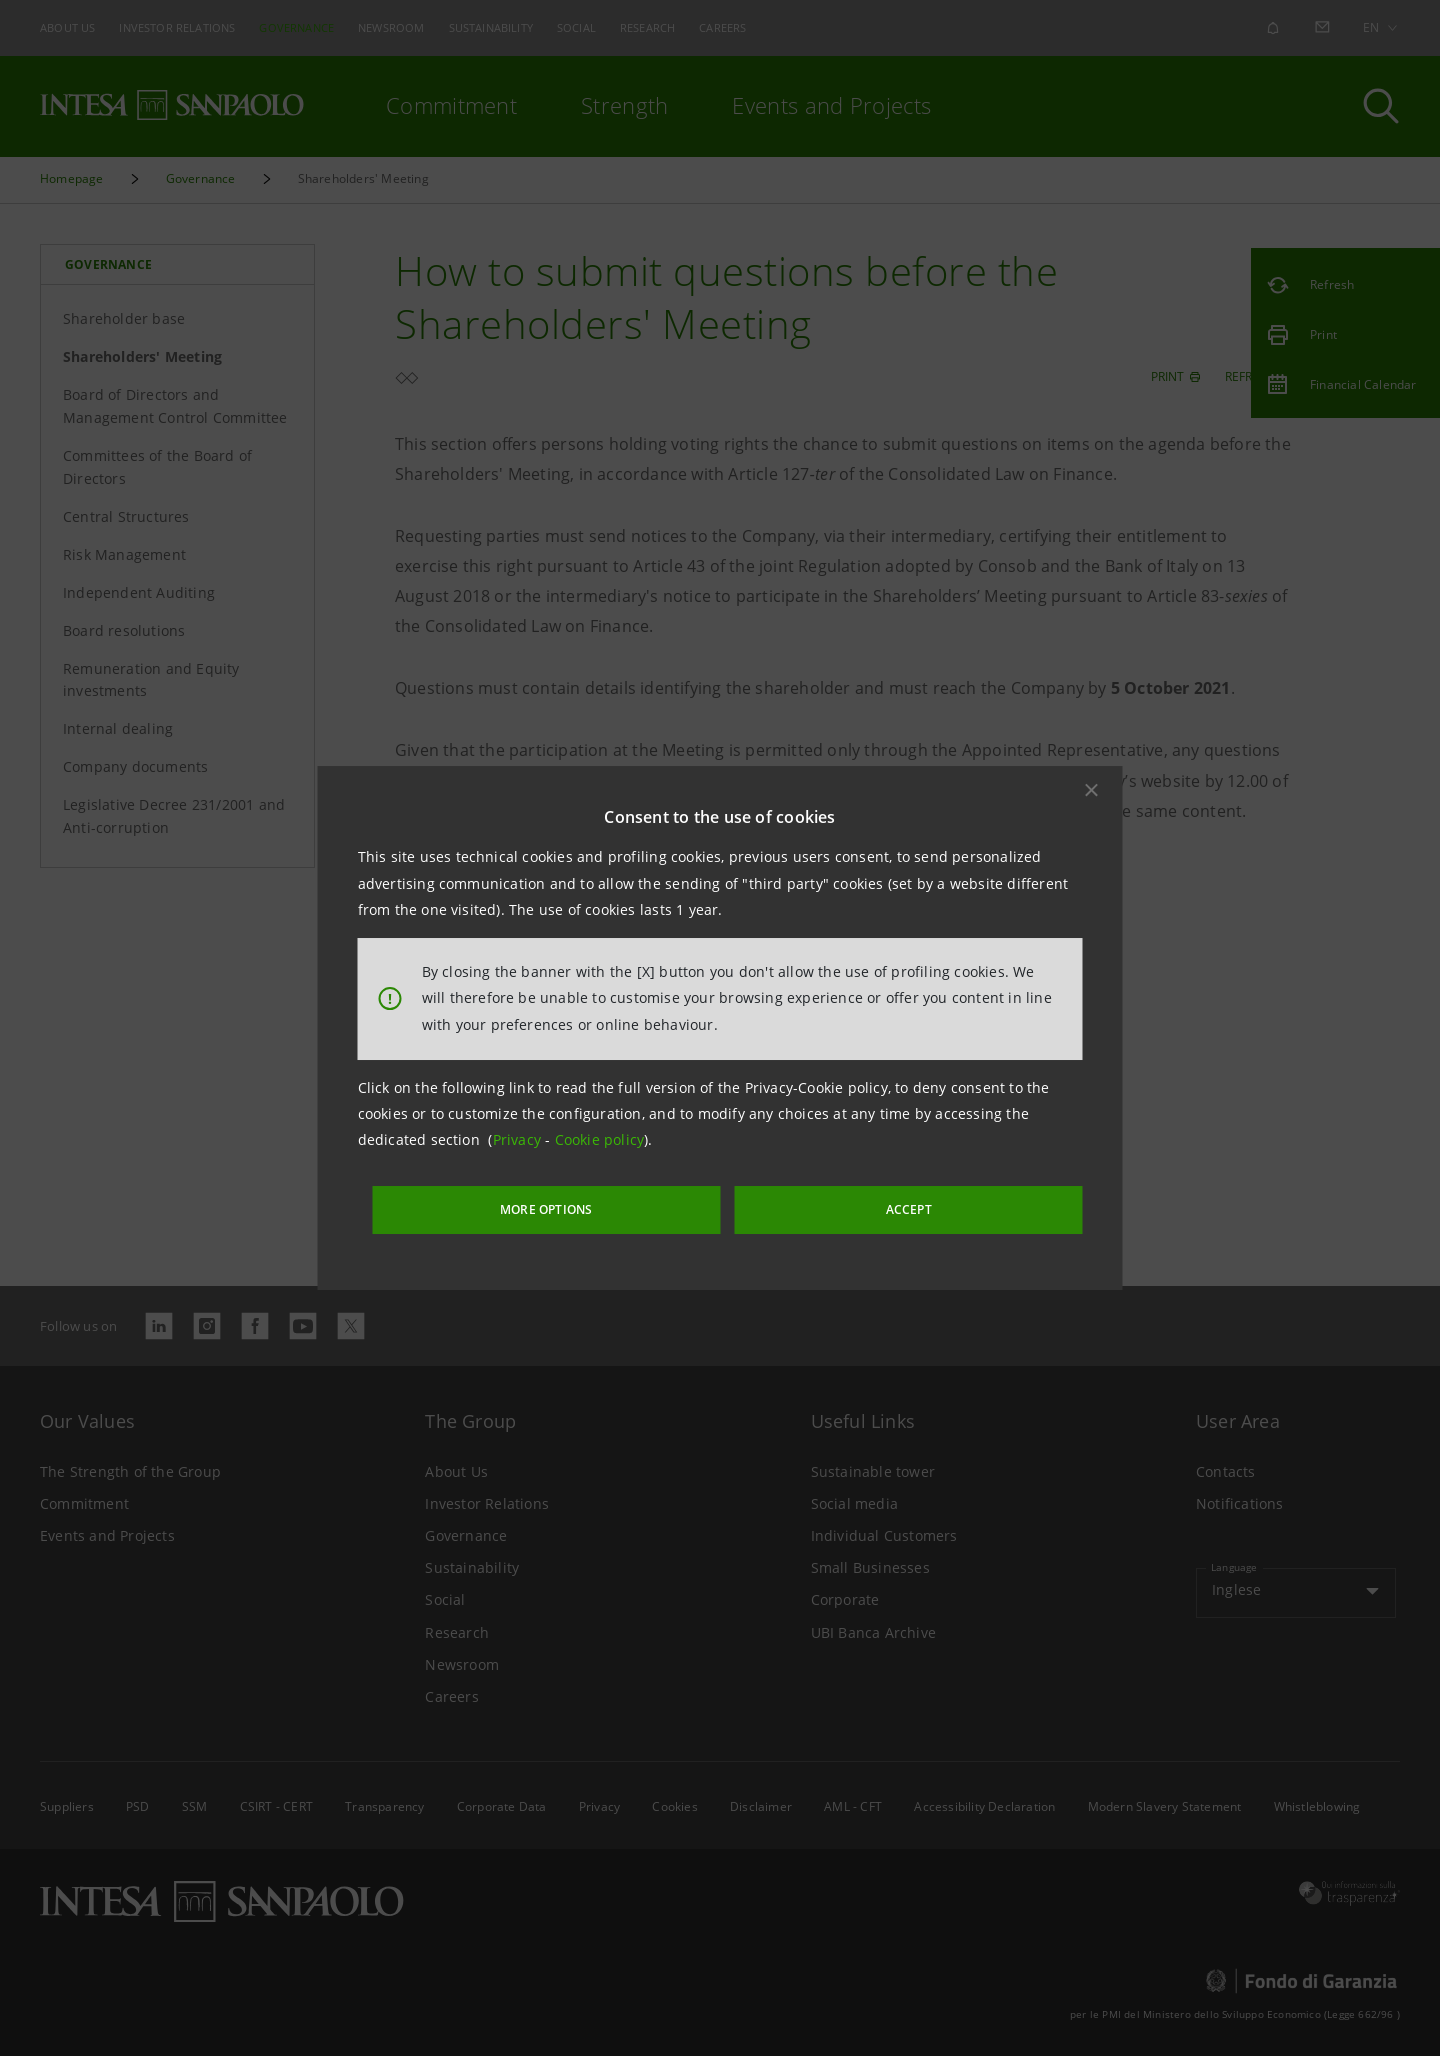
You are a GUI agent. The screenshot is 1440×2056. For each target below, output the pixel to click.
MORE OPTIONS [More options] (600, 1204)
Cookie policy (600, 1144)
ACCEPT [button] (864, 1204)
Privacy (519, 1144)
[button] (1092, 795)
